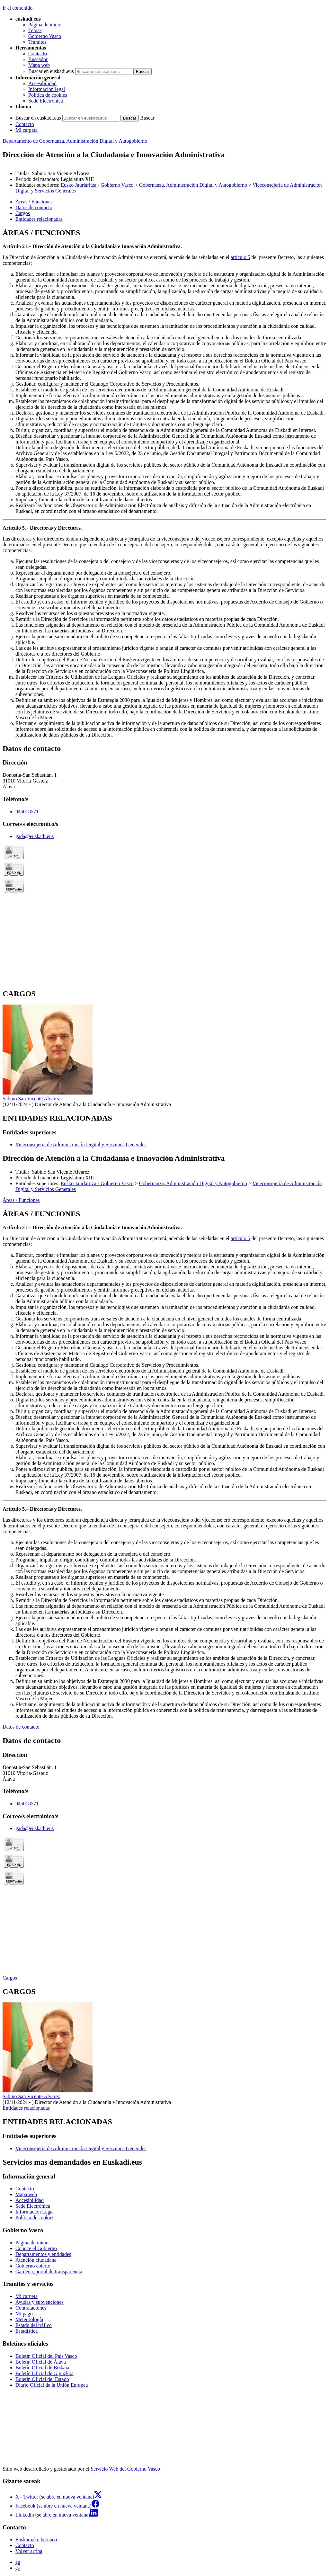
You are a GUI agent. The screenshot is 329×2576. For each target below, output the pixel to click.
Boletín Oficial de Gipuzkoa (44, 2373)
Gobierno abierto (32, 2265)
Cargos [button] (22, 213)
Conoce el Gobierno (36, 2248)
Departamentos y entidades (43, 2254)
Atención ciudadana (36, 2260)
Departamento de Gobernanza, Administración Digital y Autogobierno (75, 141)
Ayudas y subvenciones (39, 2302)
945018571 (27, 811)
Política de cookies (47, 95)
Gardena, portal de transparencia (48, 2271)
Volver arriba (28, 2551)
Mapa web (39, 65)
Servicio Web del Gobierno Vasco (125, 2469)
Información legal (46, 89)
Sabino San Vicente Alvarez (31, 1098)
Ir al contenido (17, 8)
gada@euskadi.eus (34, 836)
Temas (35, 30)
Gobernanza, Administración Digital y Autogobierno (193, 185)
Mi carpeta (26, 130)
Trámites (37, 42)
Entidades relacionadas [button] (39, 219)
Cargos (10, 1978)
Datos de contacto (21, 1727)
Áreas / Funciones (21, 1200)
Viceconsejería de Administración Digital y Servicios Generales (81, 1144)
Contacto (37, 53)
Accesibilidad (42, 83)
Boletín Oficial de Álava (40, 2362)
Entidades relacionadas (26, 2108)
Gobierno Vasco (44, 36)
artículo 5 (240, 257)
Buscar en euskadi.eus (51, 71)
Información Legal (34, 2211)
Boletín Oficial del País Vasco (46, 2356)
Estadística (26, 2331)
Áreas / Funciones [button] (34, 201)
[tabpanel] (164, 483)
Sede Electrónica (45, 100)
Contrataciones (30, 2308)
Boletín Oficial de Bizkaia (42, 2367)
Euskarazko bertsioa (36, 2539)
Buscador (38, 59)
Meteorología (29, 2319)
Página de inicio (44, 24)
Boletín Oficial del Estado (42, 2379)
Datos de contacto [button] (33, 207)
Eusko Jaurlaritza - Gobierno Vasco (97, 185)
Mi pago (24, 2313)
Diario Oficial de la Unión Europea (51, 2385)
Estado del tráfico (33, 2325)
